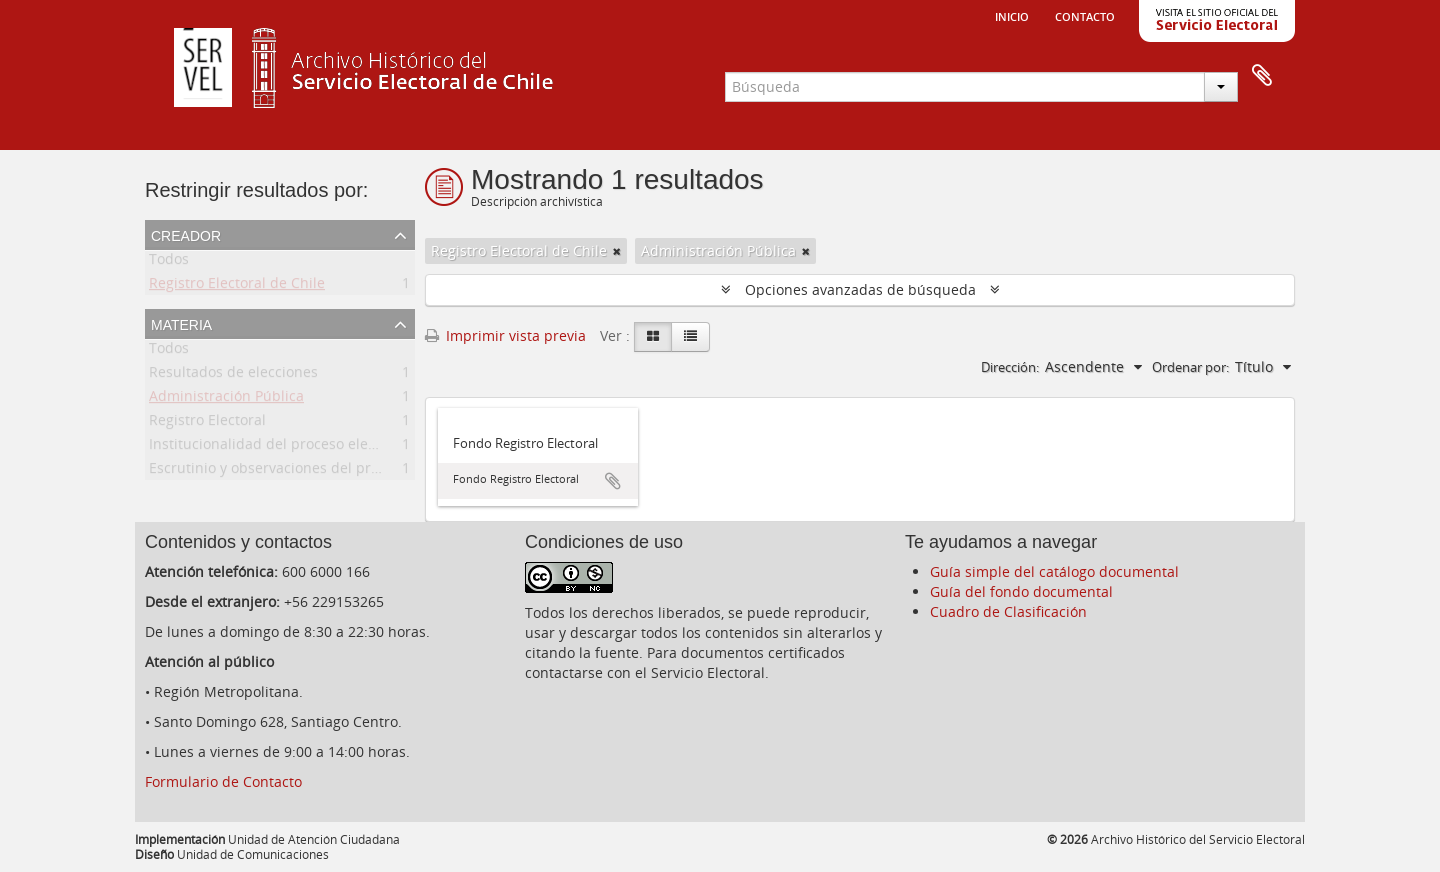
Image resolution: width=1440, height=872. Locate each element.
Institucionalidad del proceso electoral (277, 447)
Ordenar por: (1190, 367)
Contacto (1085, 15)
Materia (181, 323)
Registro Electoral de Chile (237, 286)
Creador (186, 234)
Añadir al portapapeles (613, 481)
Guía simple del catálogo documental (1054, 571)
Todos (169, 262)
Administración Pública (226, 399)
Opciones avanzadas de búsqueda (860, 289)
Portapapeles (1262, 76)
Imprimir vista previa (505, 335)
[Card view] (653, 337)
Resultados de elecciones (233, 375)
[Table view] (690, 337)
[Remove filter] (617, 251)
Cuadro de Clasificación (1008, 611)
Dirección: (1010, 367)
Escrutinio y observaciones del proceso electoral (310, 471)
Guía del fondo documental (1021, 591)
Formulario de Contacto (223, 781)
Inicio (1012, 15)
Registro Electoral (207, 423)
